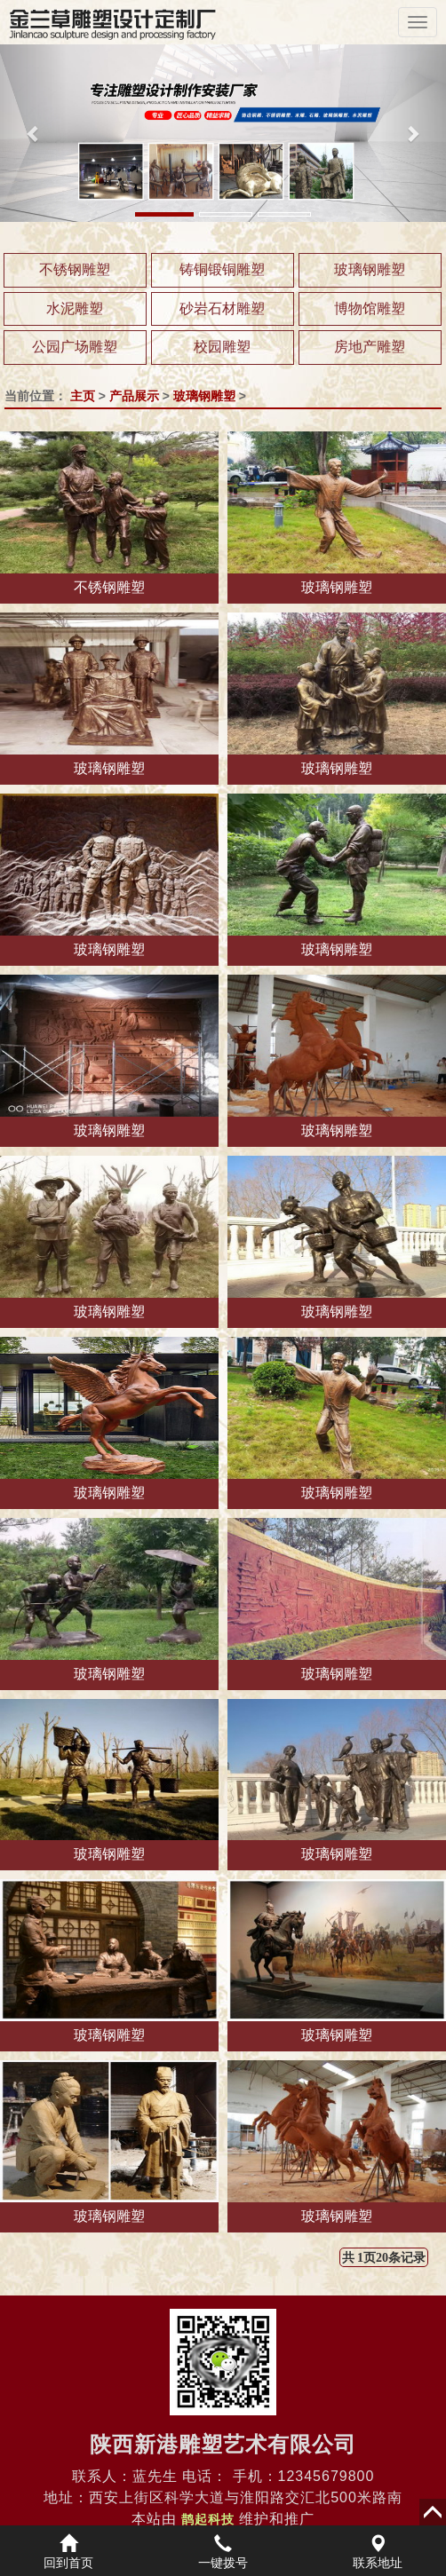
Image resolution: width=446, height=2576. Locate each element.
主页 (82, 396)
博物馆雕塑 (369, 308)
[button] (33, 133)
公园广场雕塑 (74, 346)
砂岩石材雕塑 (222, 308)
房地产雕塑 (369, 346)
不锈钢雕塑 (74, 269)
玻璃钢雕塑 (369, 269)
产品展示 (134, 396)
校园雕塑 (222, 346)
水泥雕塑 (74, 308)
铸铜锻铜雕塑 (222, 269)
